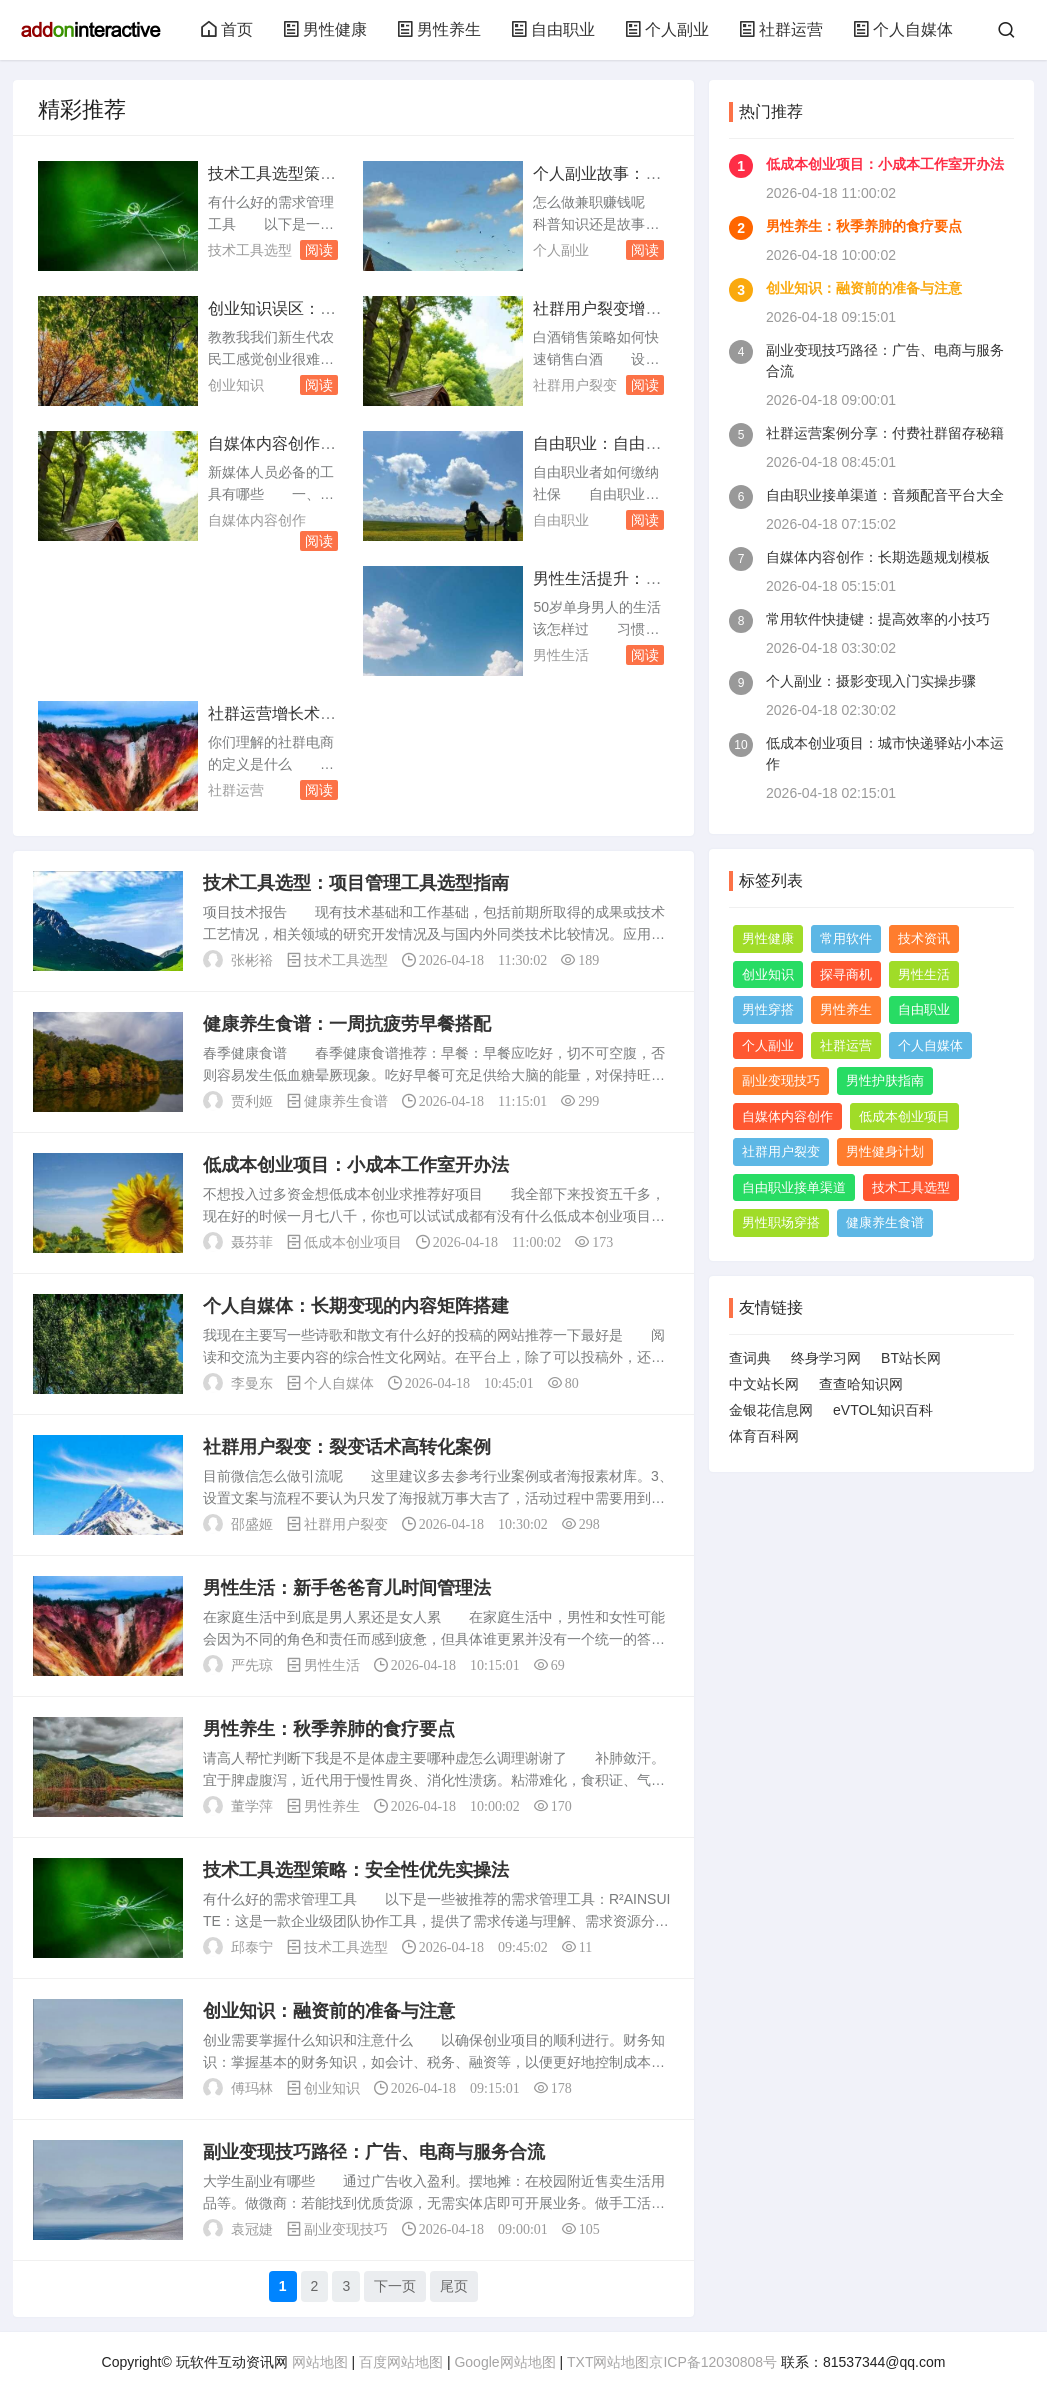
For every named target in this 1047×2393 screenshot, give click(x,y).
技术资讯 (924, 938)
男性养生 (439, 29)
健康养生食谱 (346, 1101)
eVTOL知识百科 (883, 1410)
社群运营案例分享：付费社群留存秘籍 (885, 433)
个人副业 (667, 29)
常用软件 (846, 938)
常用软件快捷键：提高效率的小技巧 (878, 619)
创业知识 (236, 385)
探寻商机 (846, 974)
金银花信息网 (771, 1410)
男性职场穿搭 (781, 1222)
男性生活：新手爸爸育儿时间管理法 (347, 1588)
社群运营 (781, 29)
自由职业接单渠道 (794, 1187)
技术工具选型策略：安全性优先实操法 (356, 1870)
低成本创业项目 (353, 1242)
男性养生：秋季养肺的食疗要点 (329, 1729)
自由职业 (553, 29)
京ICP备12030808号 (713, 2362)
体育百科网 (764, 1436)
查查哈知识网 (861, 1384)
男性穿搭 (768, 1009)
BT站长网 (911, 1358)
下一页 (395, 2286)
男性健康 (325, 29)
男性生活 (561, 655)
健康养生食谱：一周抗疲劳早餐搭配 (347, 1024)
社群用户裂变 (575, 385)
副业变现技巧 (346, 2229)
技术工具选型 (250, 250)
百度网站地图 (401, 2362)
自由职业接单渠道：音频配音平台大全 (885, 495)
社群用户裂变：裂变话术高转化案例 (347, 1447)
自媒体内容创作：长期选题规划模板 (878, 557)
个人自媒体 (903, 29)
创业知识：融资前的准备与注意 (329, 2011)
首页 (227, 29)
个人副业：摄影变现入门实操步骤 (871, 681)
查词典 (750, 1358)
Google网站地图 (504, 2362)
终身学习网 (826, 1358)
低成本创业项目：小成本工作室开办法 (356, 1165)
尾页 (454, 2286)
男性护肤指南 (885, 1080)
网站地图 (320, 2362)
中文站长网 (764, 1384)
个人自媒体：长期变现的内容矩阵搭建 (356, 1306)
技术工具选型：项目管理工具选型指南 (356, 883)
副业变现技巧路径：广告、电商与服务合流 (374, 2152)
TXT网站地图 (608, 2362)
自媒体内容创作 (257, 520)
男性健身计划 (885, 1151)
